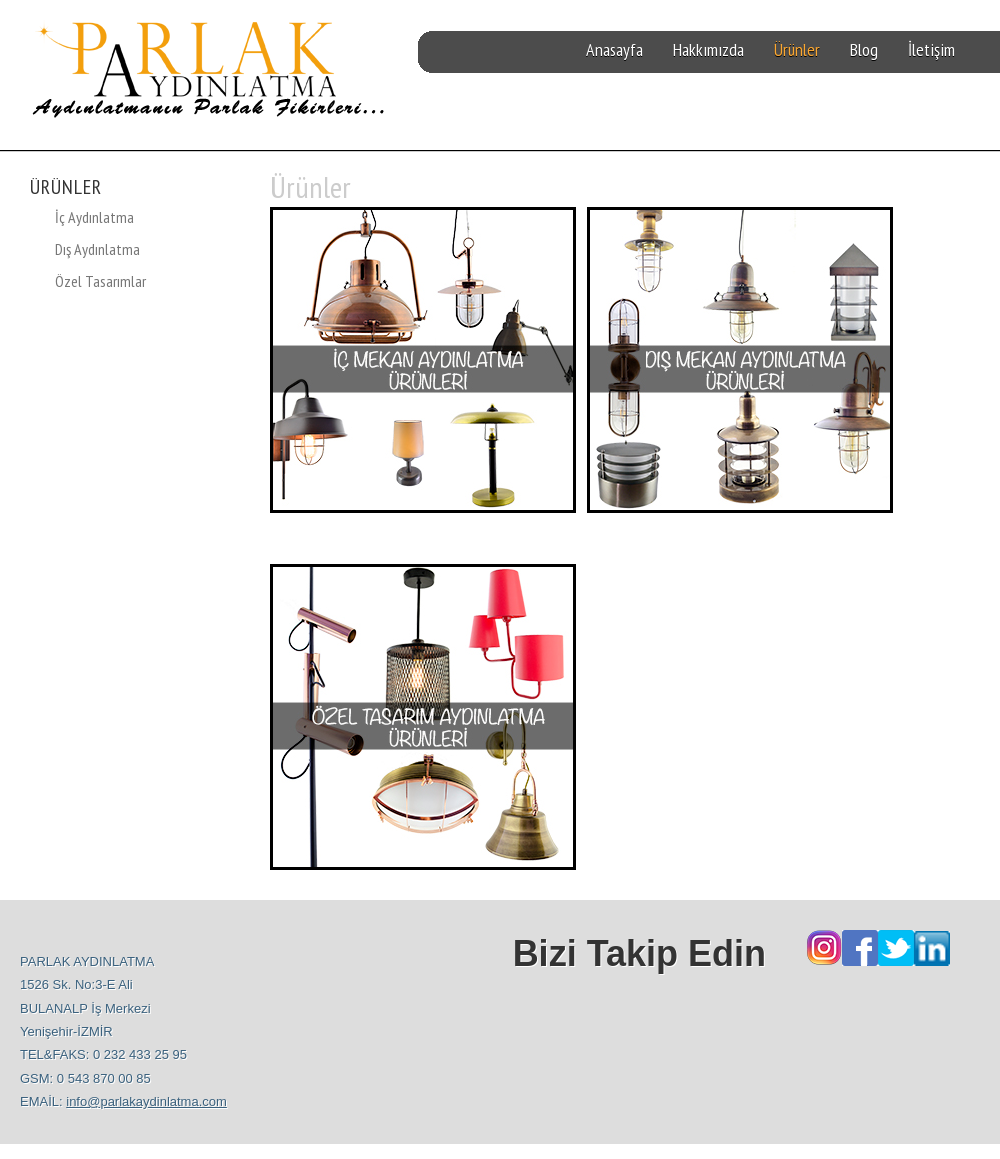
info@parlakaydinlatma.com (146, 1101)
